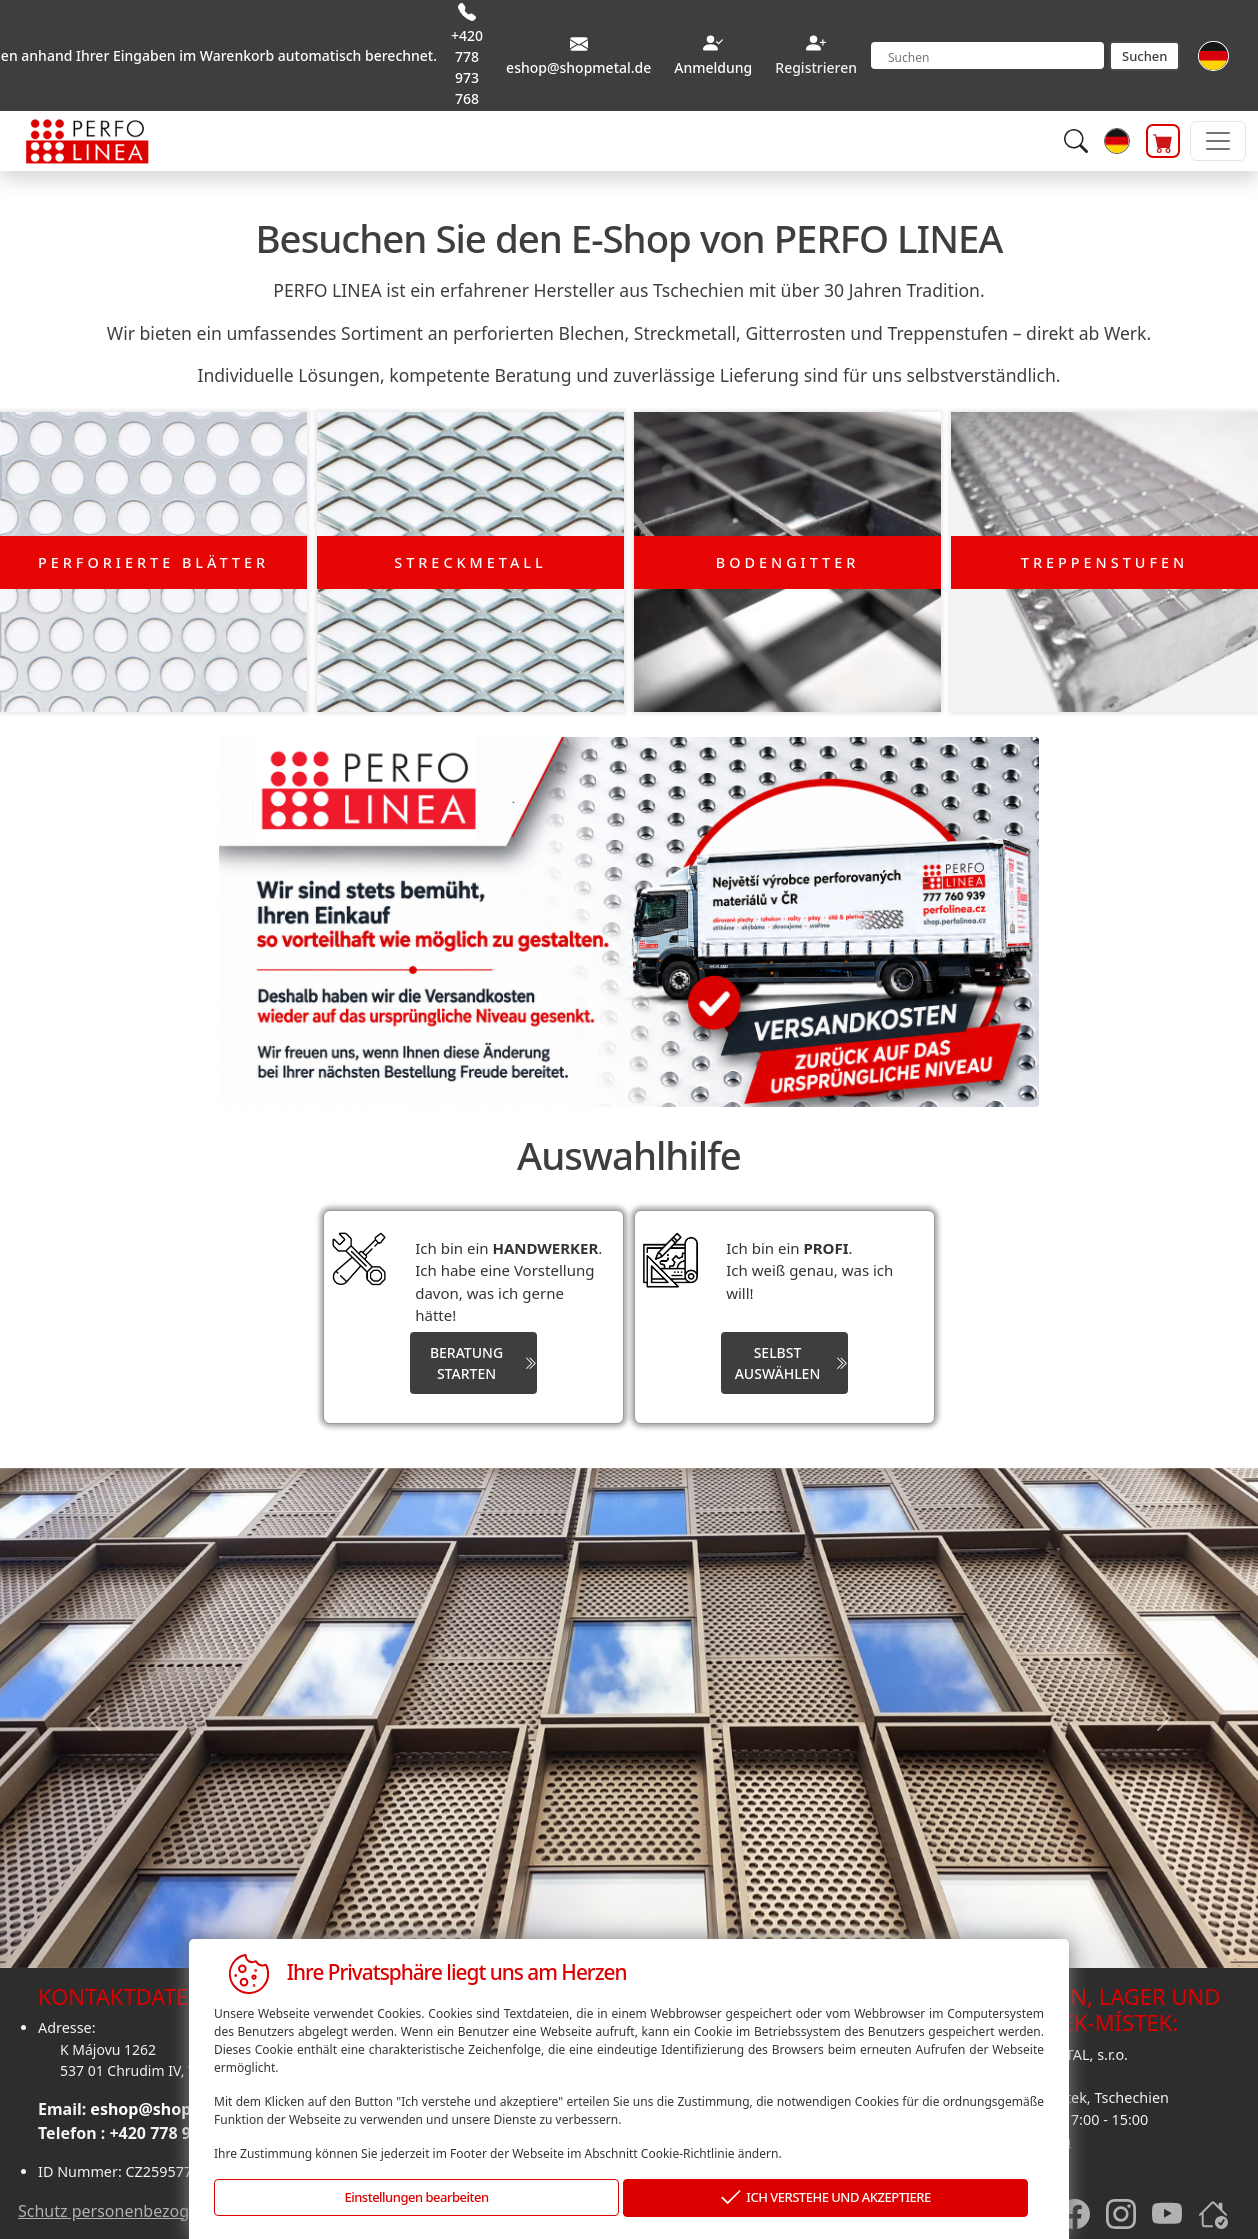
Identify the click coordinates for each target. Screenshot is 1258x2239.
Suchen (1144, 56)
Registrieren (816, 67)
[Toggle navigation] (1218, 141)
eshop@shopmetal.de (176, 2105)
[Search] (987, 55)
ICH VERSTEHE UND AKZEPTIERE (826, 2198)
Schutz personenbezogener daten (144, 2206)
